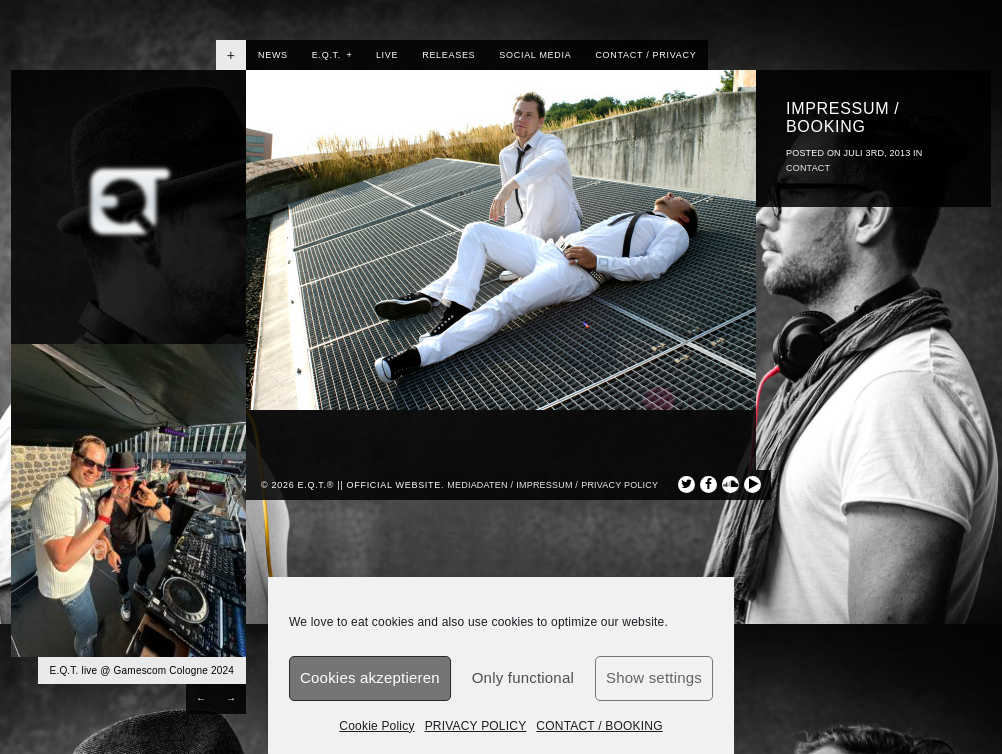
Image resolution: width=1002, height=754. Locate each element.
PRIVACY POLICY (476, 726)
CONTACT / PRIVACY (645, 55)
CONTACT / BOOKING (599, 726)
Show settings (654, 677)
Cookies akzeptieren (370, 677)
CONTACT (808, 168)
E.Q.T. (332, 55)
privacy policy (619, 485)
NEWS (273, 55)
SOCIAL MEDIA (535, 55)
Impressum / (547, 485)
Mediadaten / (480, 485)
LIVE (387, 55)
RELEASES (448, 55)
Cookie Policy (376, 726)
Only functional (523, 677)
